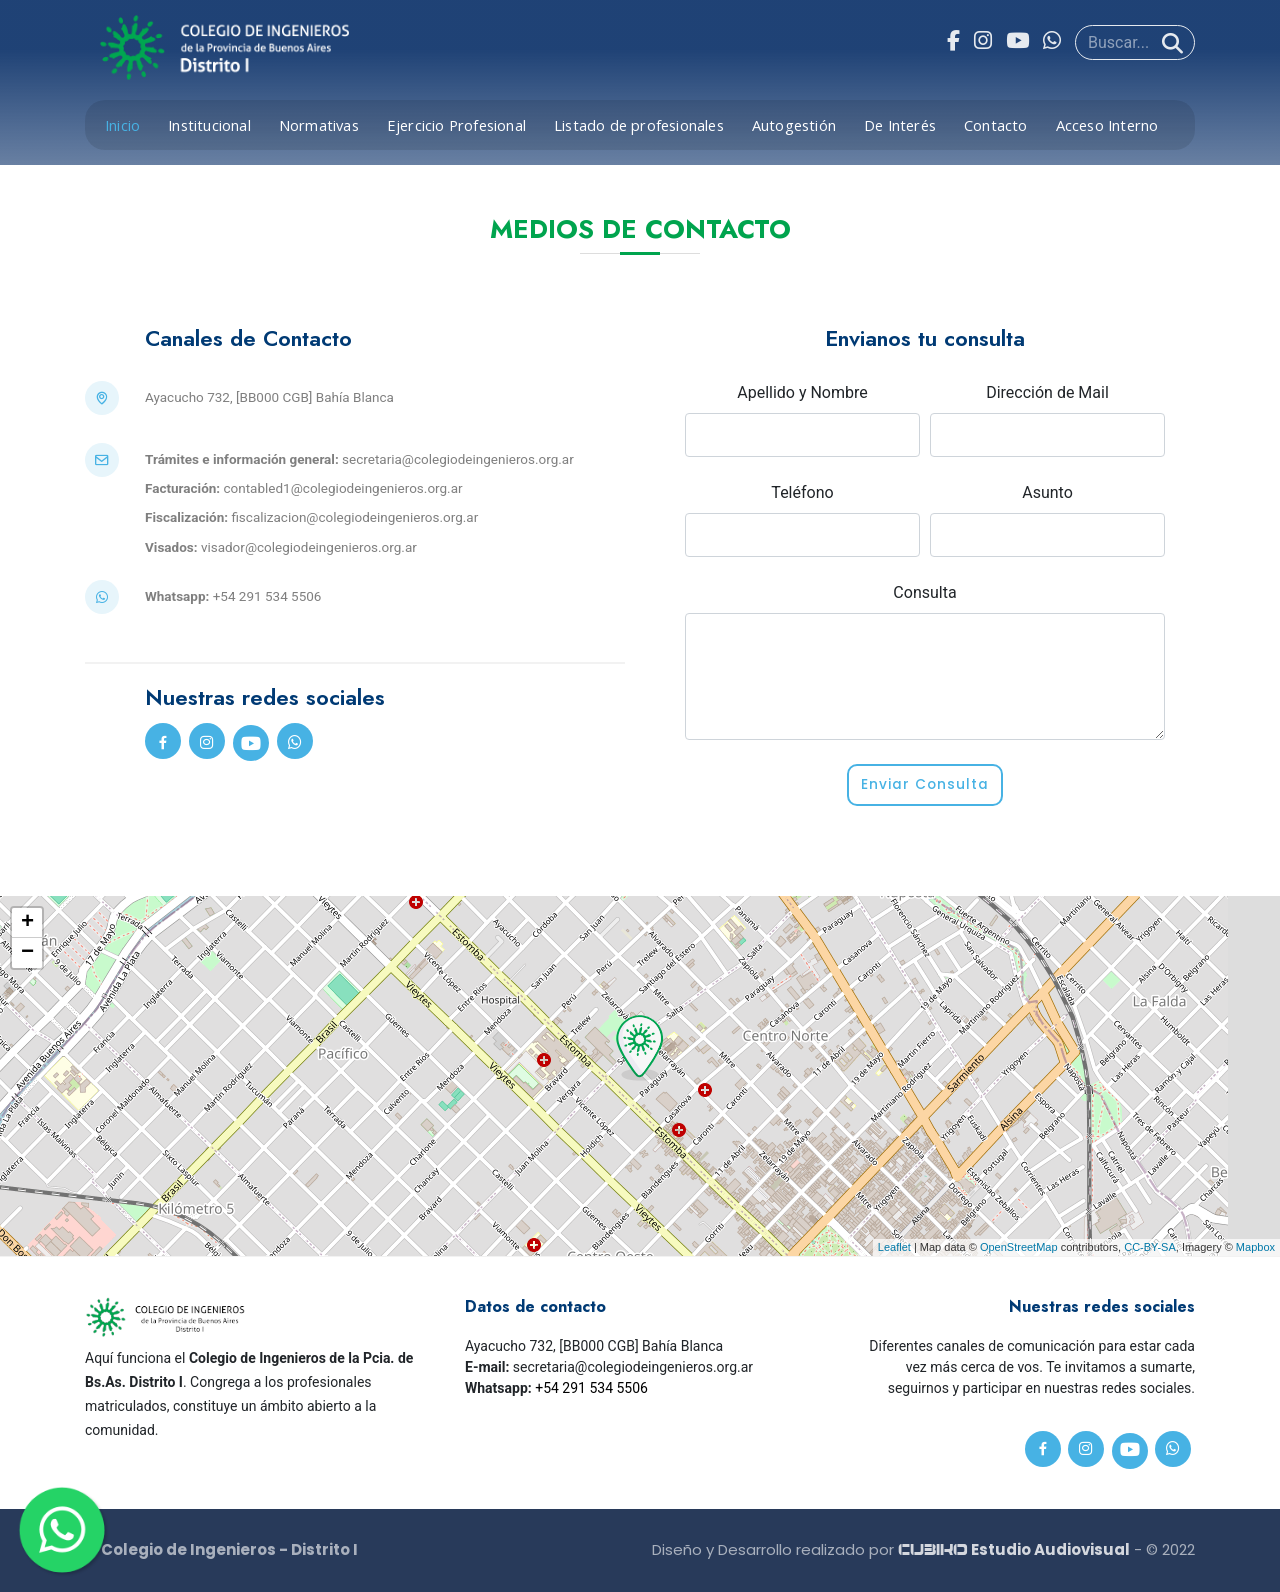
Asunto (1047, 492)
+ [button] (27, 923)
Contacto (996, 125)
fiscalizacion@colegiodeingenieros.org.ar (354, 517)
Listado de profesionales (639, 125)
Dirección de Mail (1047, 392)
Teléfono (802, 492)
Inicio (122, 125)
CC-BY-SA (1150, 1247)
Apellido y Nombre (802, 392)
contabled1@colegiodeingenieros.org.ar (342, 488)
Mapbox (1255, 1247)
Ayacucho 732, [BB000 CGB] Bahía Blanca (269, 397)
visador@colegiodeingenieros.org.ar (309, 547)
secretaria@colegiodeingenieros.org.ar (458, 459)
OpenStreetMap (1019, 1247)
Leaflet (894, 1247)
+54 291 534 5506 (591, 1388)
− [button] (27, 953)
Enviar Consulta (925, 785)
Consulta (924, 592)
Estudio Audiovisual (1014, 1549)
